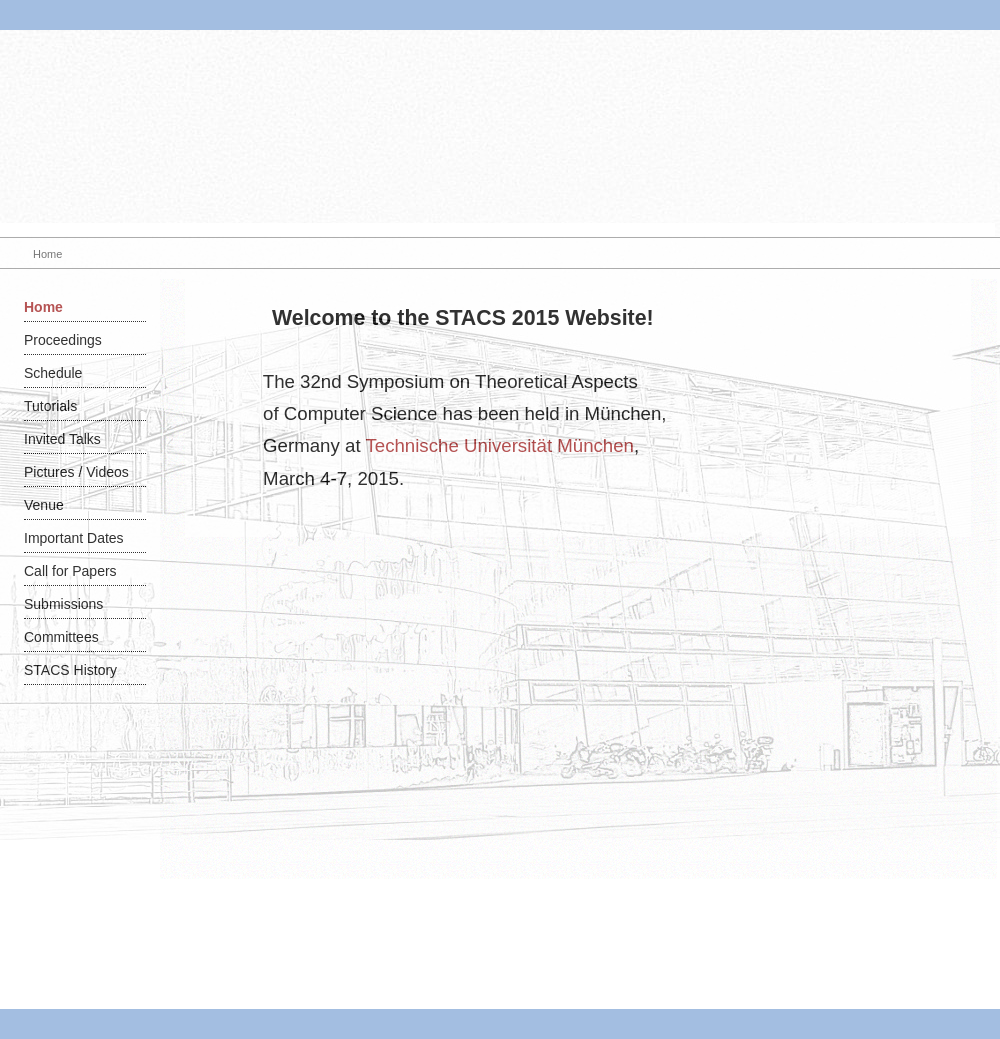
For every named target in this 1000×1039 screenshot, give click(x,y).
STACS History (70, 670)
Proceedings (63, 340)
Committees (61, 637)
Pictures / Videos (76, 472)
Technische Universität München (499, 445)
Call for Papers (70, 571)
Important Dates (74, 538)
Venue (44, 505)
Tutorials (50, 406)
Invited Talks (62, 439)
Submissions (63, 604)
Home (43, 307)
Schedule (53, 373)
